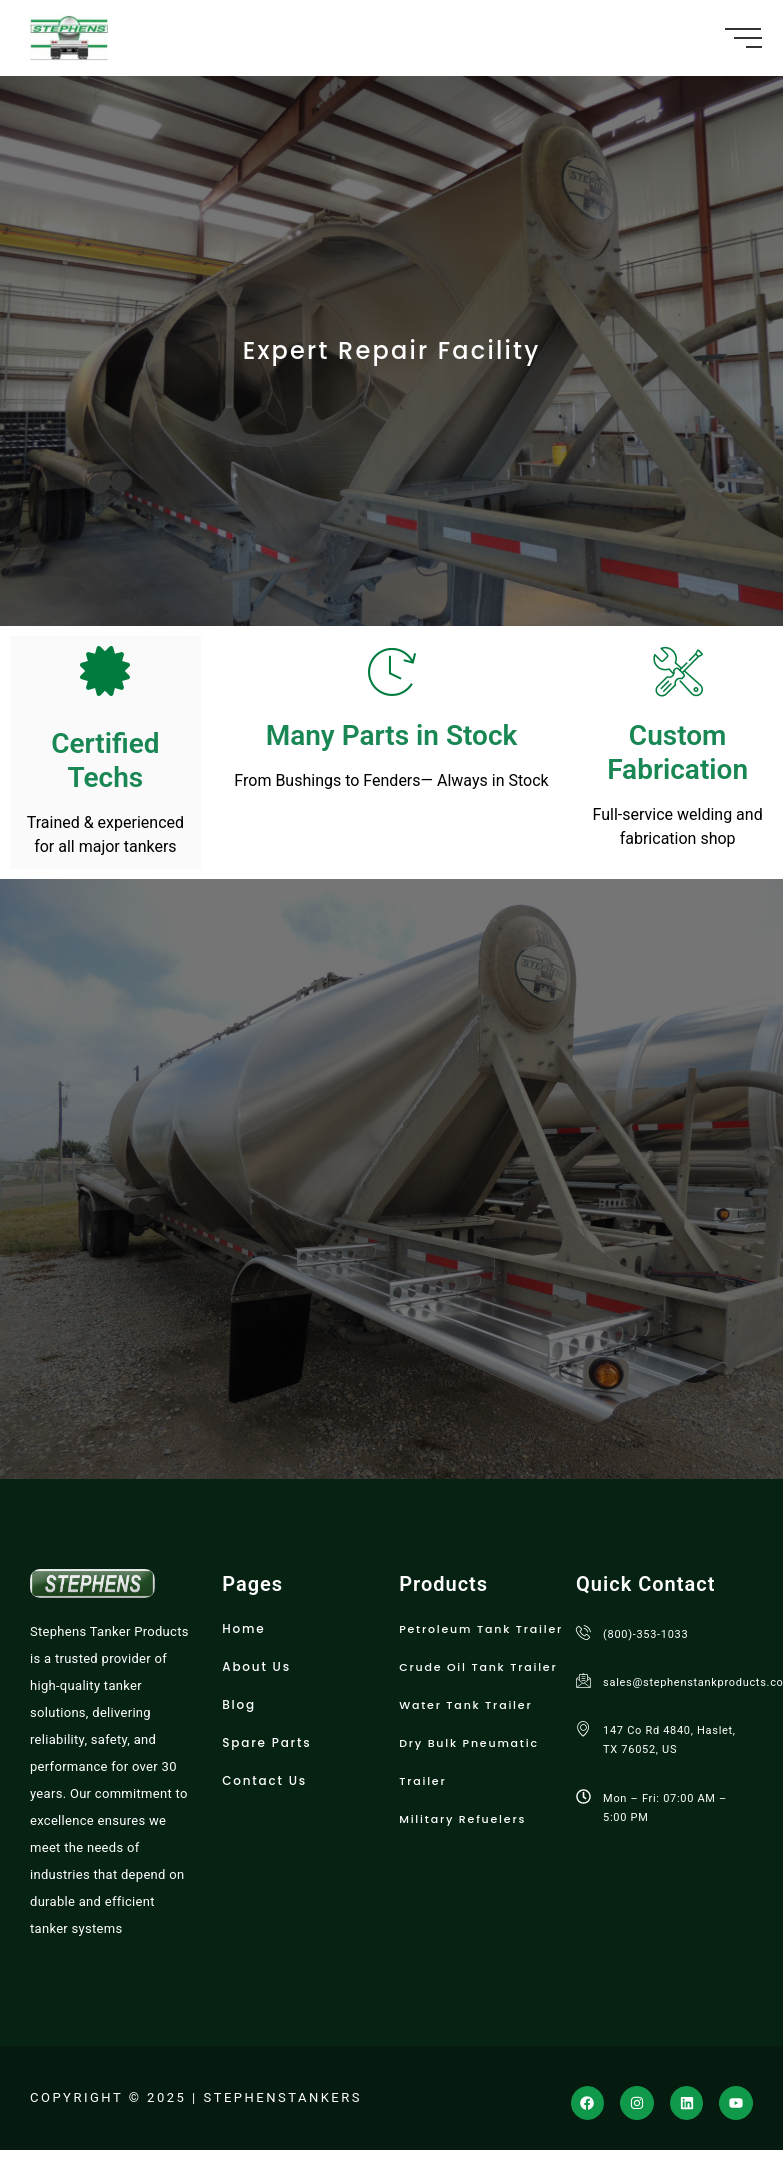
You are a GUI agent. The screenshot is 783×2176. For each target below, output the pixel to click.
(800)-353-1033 (645, 1634)
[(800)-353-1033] (583, 1632)
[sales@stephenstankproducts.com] (583, 1680)
